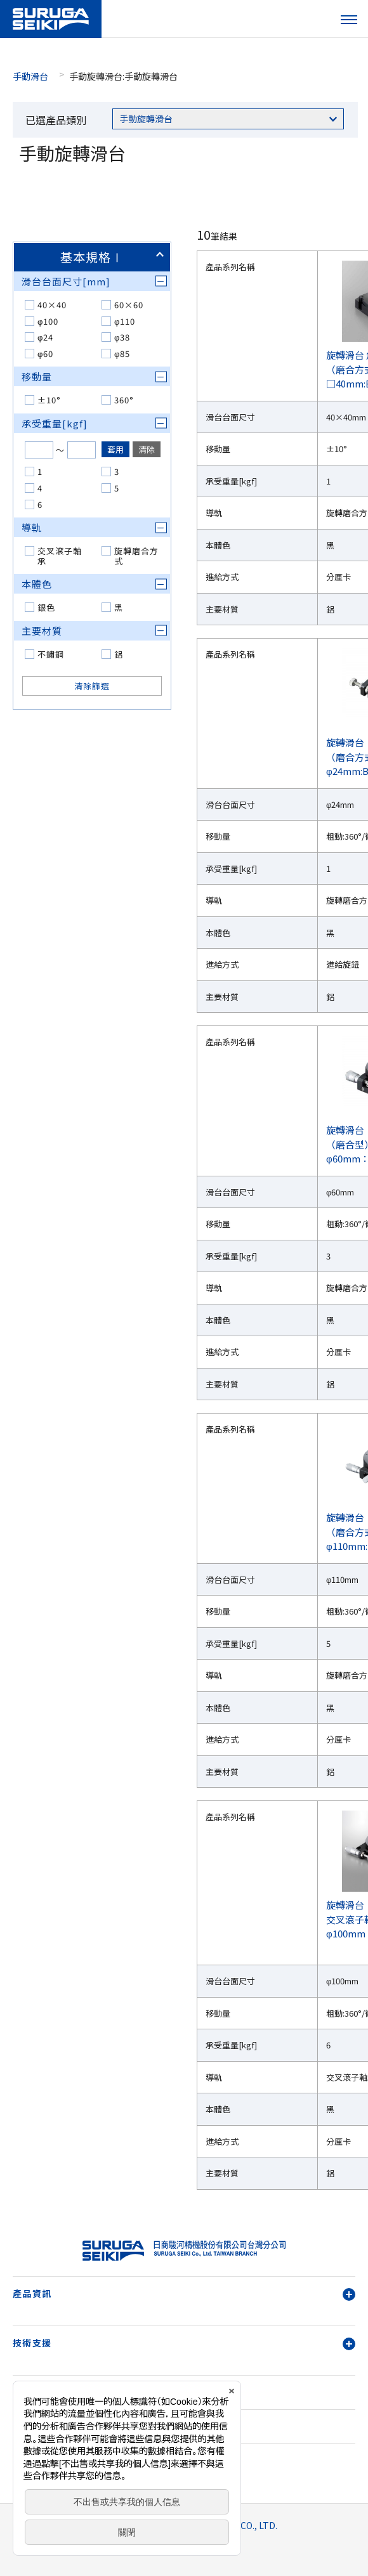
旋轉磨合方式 (136, 556)
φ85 (122, 354)
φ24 (45, 337)
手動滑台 (30, 76)
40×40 (52, 305)
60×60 (128, 305)
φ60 (45, 354)
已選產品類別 (55, 119)
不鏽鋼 (50, 654)
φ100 (47, 321)
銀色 (46, 607)
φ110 (124, 321)
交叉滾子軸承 (59, 556)
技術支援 (184, 2343)
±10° (49, 400)
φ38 (122, 337)
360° (124, 400)
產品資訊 (184, 2293)
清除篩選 (92, 686)
